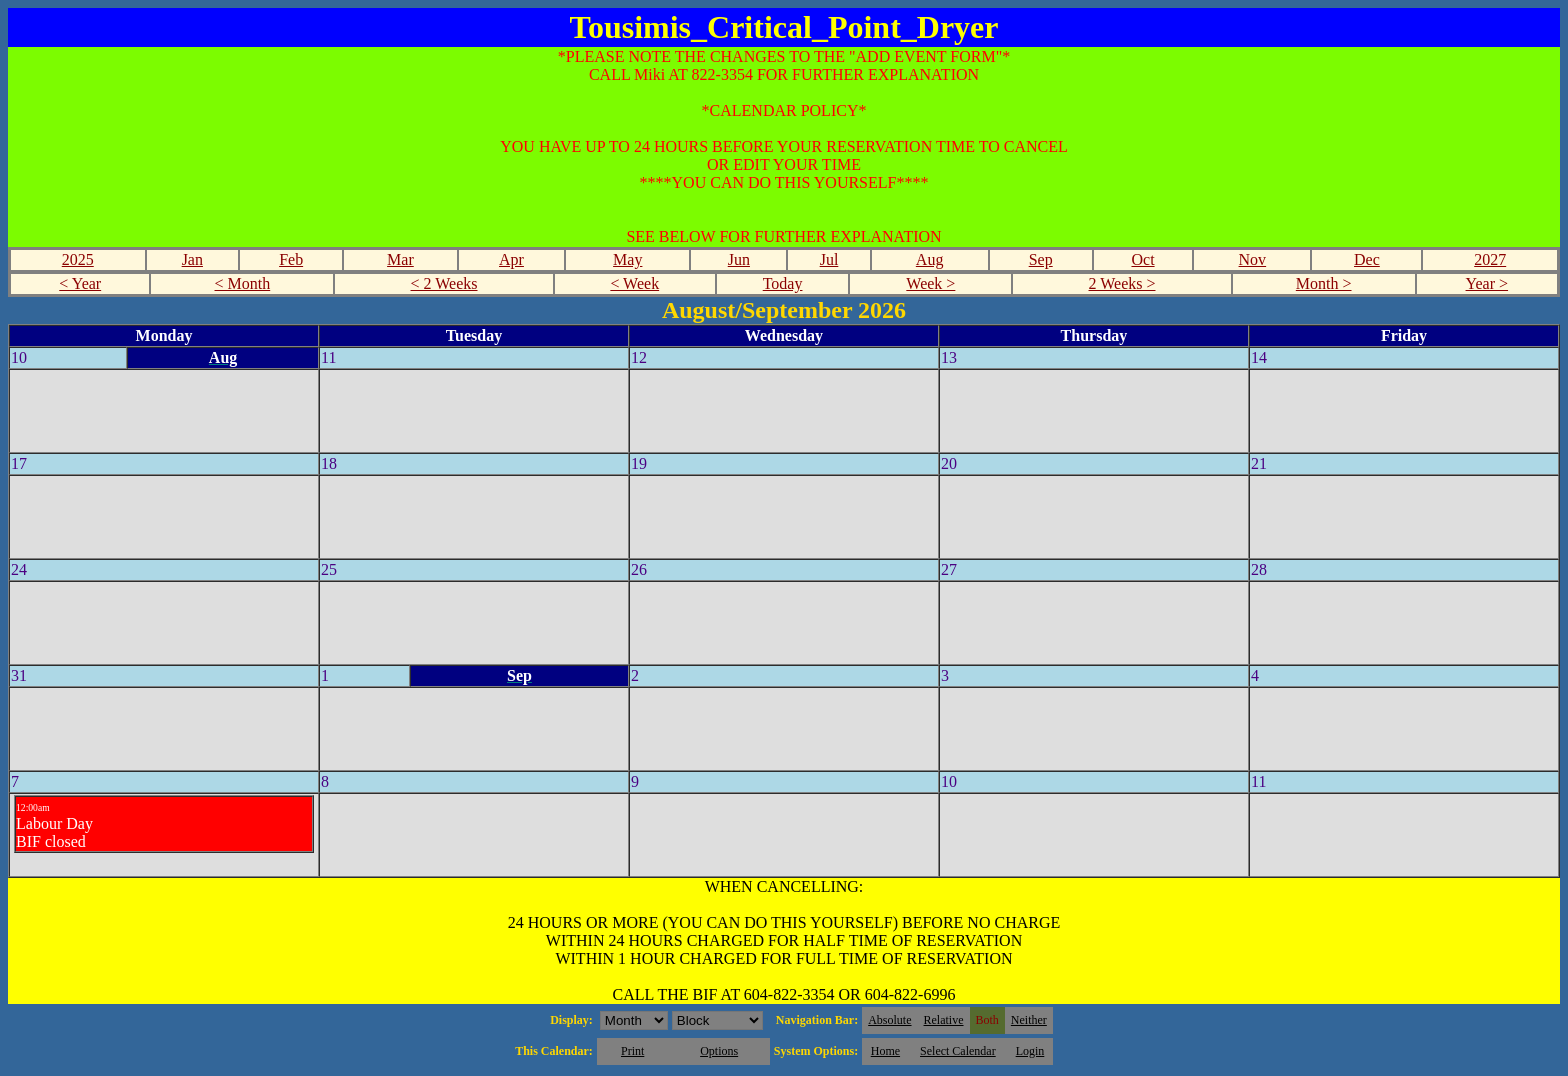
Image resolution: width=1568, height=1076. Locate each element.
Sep (1041, 259)
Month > (1324, 283)
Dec (1367, 259)
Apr (511, 259)
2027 (1490, 259)
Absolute (889, 1020)
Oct (1142, 259)
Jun (739, 259)
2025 (78, 259)
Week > (930, 283)
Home (885, 1051)
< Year (80, 283)
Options (719, 1051)
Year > (1487, 283)
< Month (243, 283)
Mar (400, 259)
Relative (944, 1020)
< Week (634, 283)
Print (632, 1051)
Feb (291, 259)
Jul (829, 259)
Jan (192, 259)
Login (1030, 1051)
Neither (1029, 1020)
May (627, 259)
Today (783, 283)
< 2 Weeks (444, 283)
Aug (930, 259)
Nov (1253, 259)
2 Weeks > (1122, 283)
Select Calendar (958, 1051)
